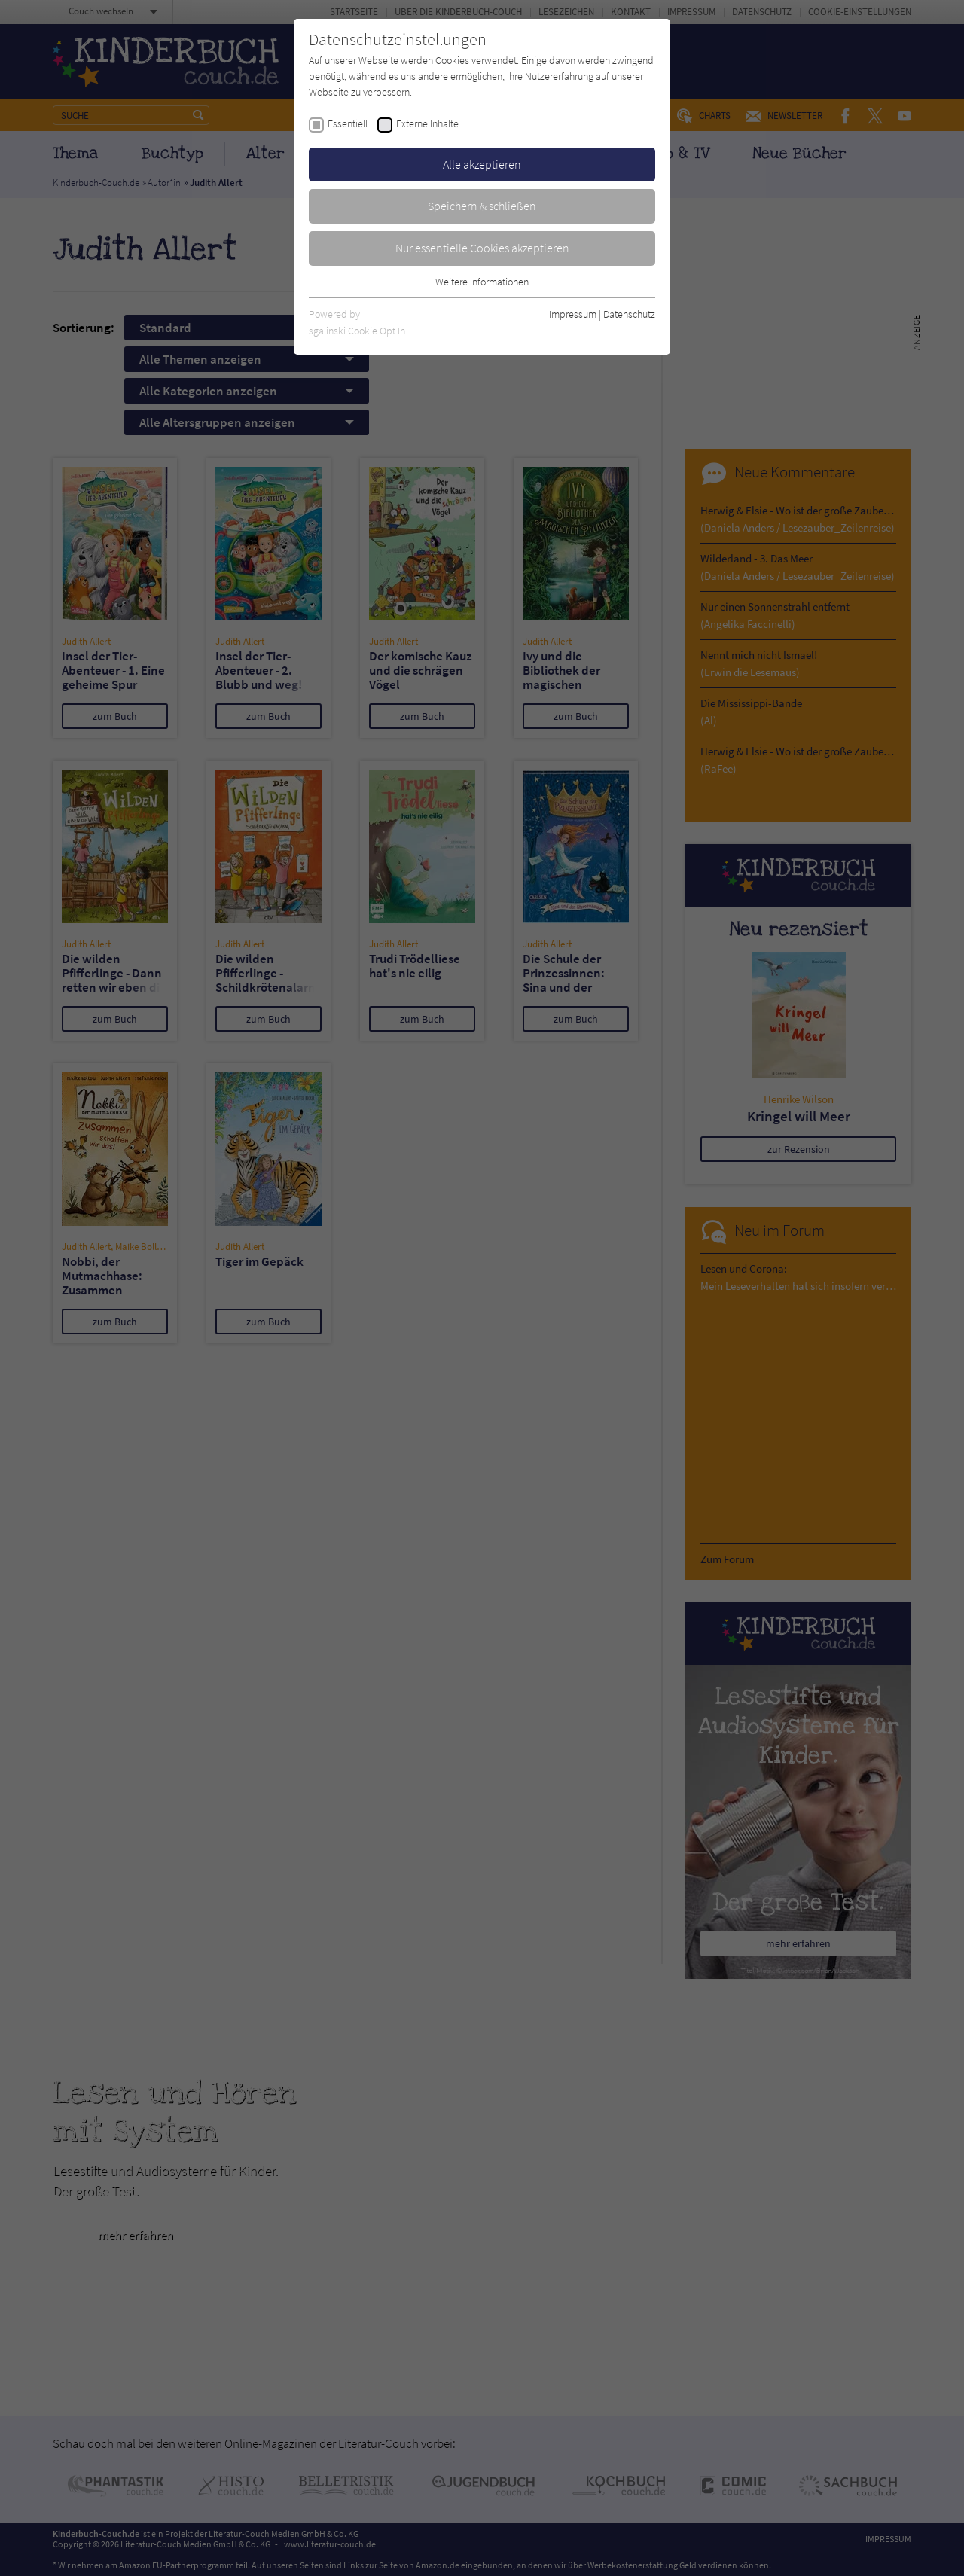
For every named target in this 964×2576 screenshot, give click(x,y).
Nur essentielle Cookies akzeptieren (482, 247)
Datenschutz (629, 314)
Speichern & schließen (482, 205)
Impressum (572, 314)
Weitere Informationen (482, 281)
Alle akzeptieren (482, 164)
